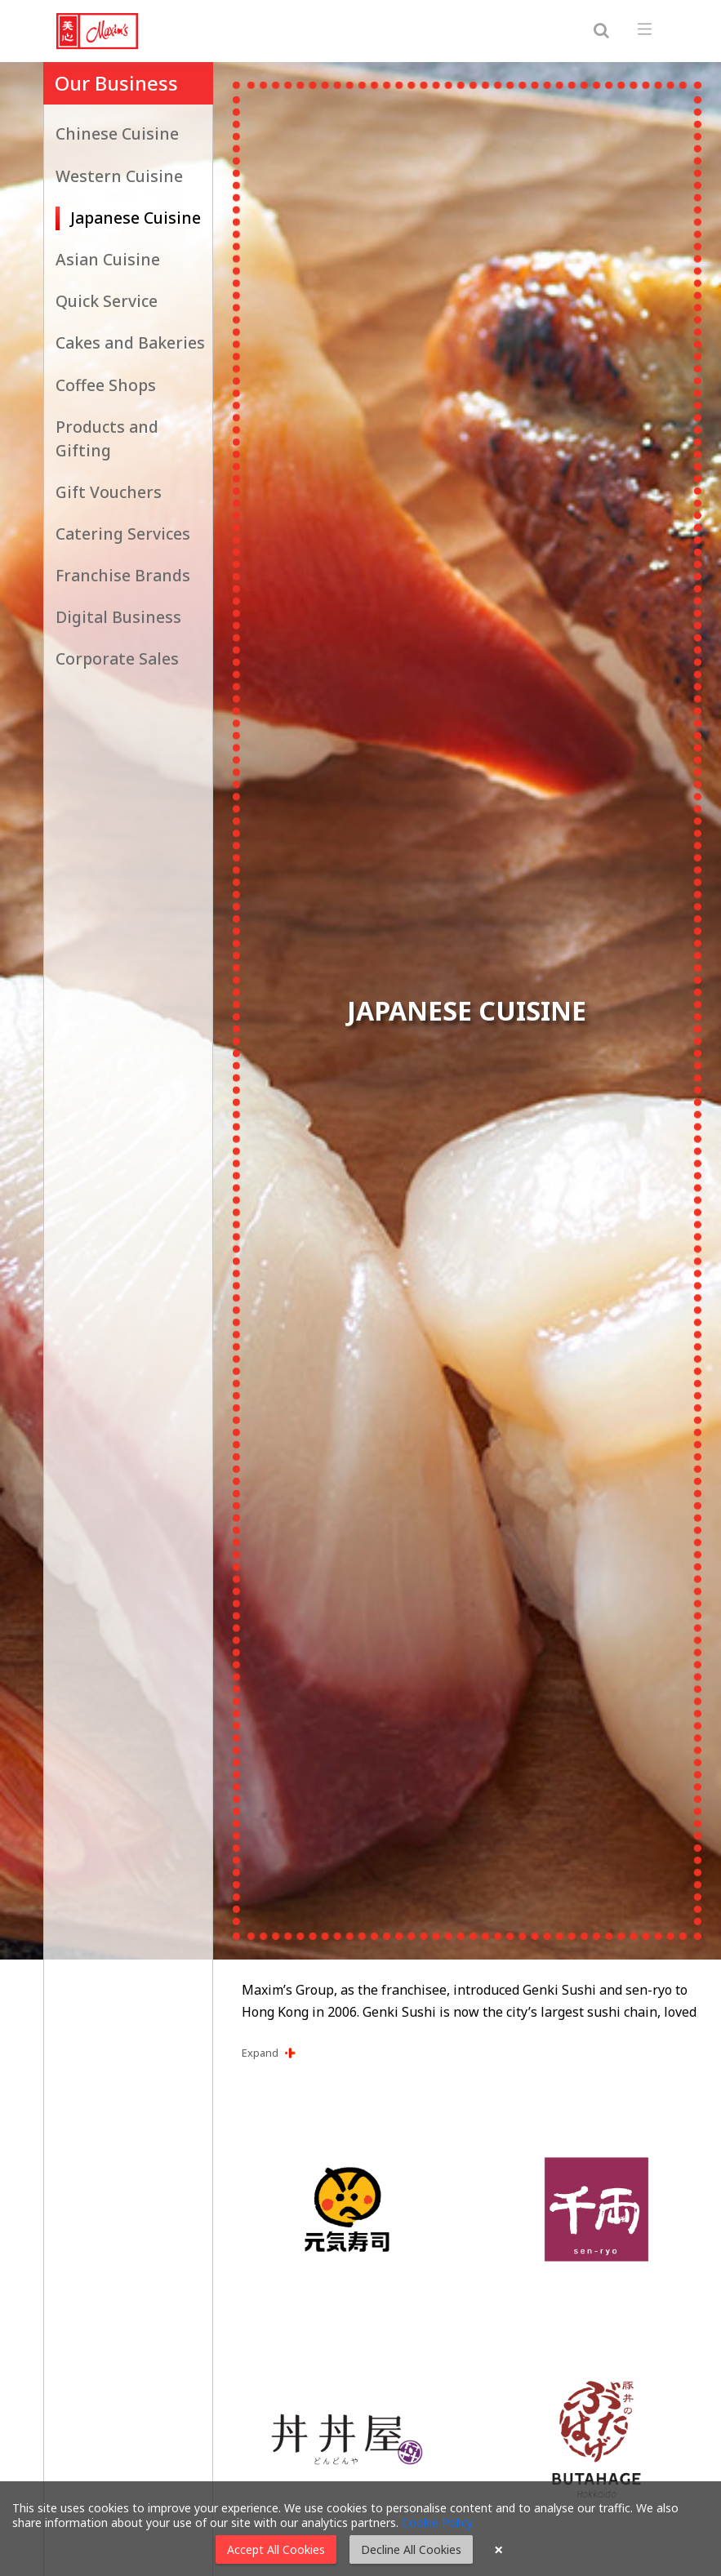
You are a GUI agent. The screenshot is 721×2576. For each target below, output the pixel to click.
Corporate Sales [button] (117, 658)
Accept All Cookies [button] (276, 2549)
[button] (471, 2053)
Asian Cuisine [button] (108, 259)
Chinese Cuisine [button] (117, 133)
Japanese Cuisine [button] (135, 218)
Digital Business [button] (118, 617)
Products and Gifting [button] (107, 438)
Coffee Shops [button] (106, 385)
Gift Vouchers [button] (109, 492)
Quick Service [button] (107, 301)
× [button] (498, 2550)
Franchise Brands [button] (123, 575)
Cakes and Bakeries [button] (130, 342)
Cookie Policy (437, 2522)
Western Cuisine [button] (119, 176)
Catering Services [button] (123, 534)
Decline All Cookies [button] (411, 2549)
